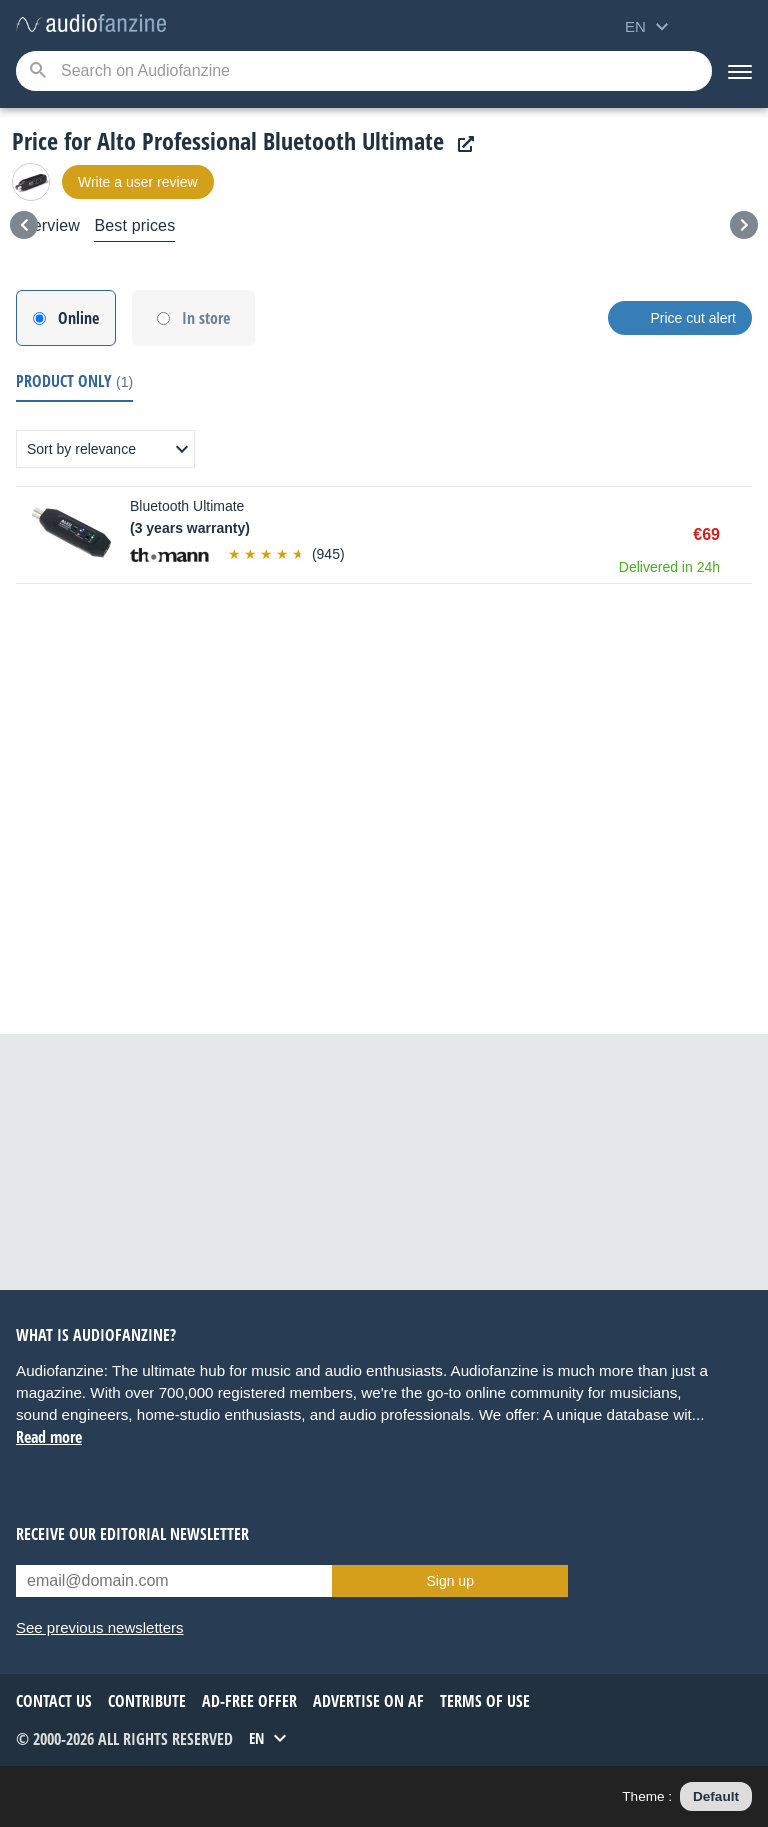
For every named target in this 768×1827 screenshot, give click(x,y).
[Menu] (740, 71)
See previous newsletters (100, 1627)
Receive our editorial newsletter (132, 1534)
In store (206, 318)
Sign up (449, 1581)
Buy (742, 535)
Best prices (134, 225)
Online (78, 318)
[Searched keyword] (364, 71)
